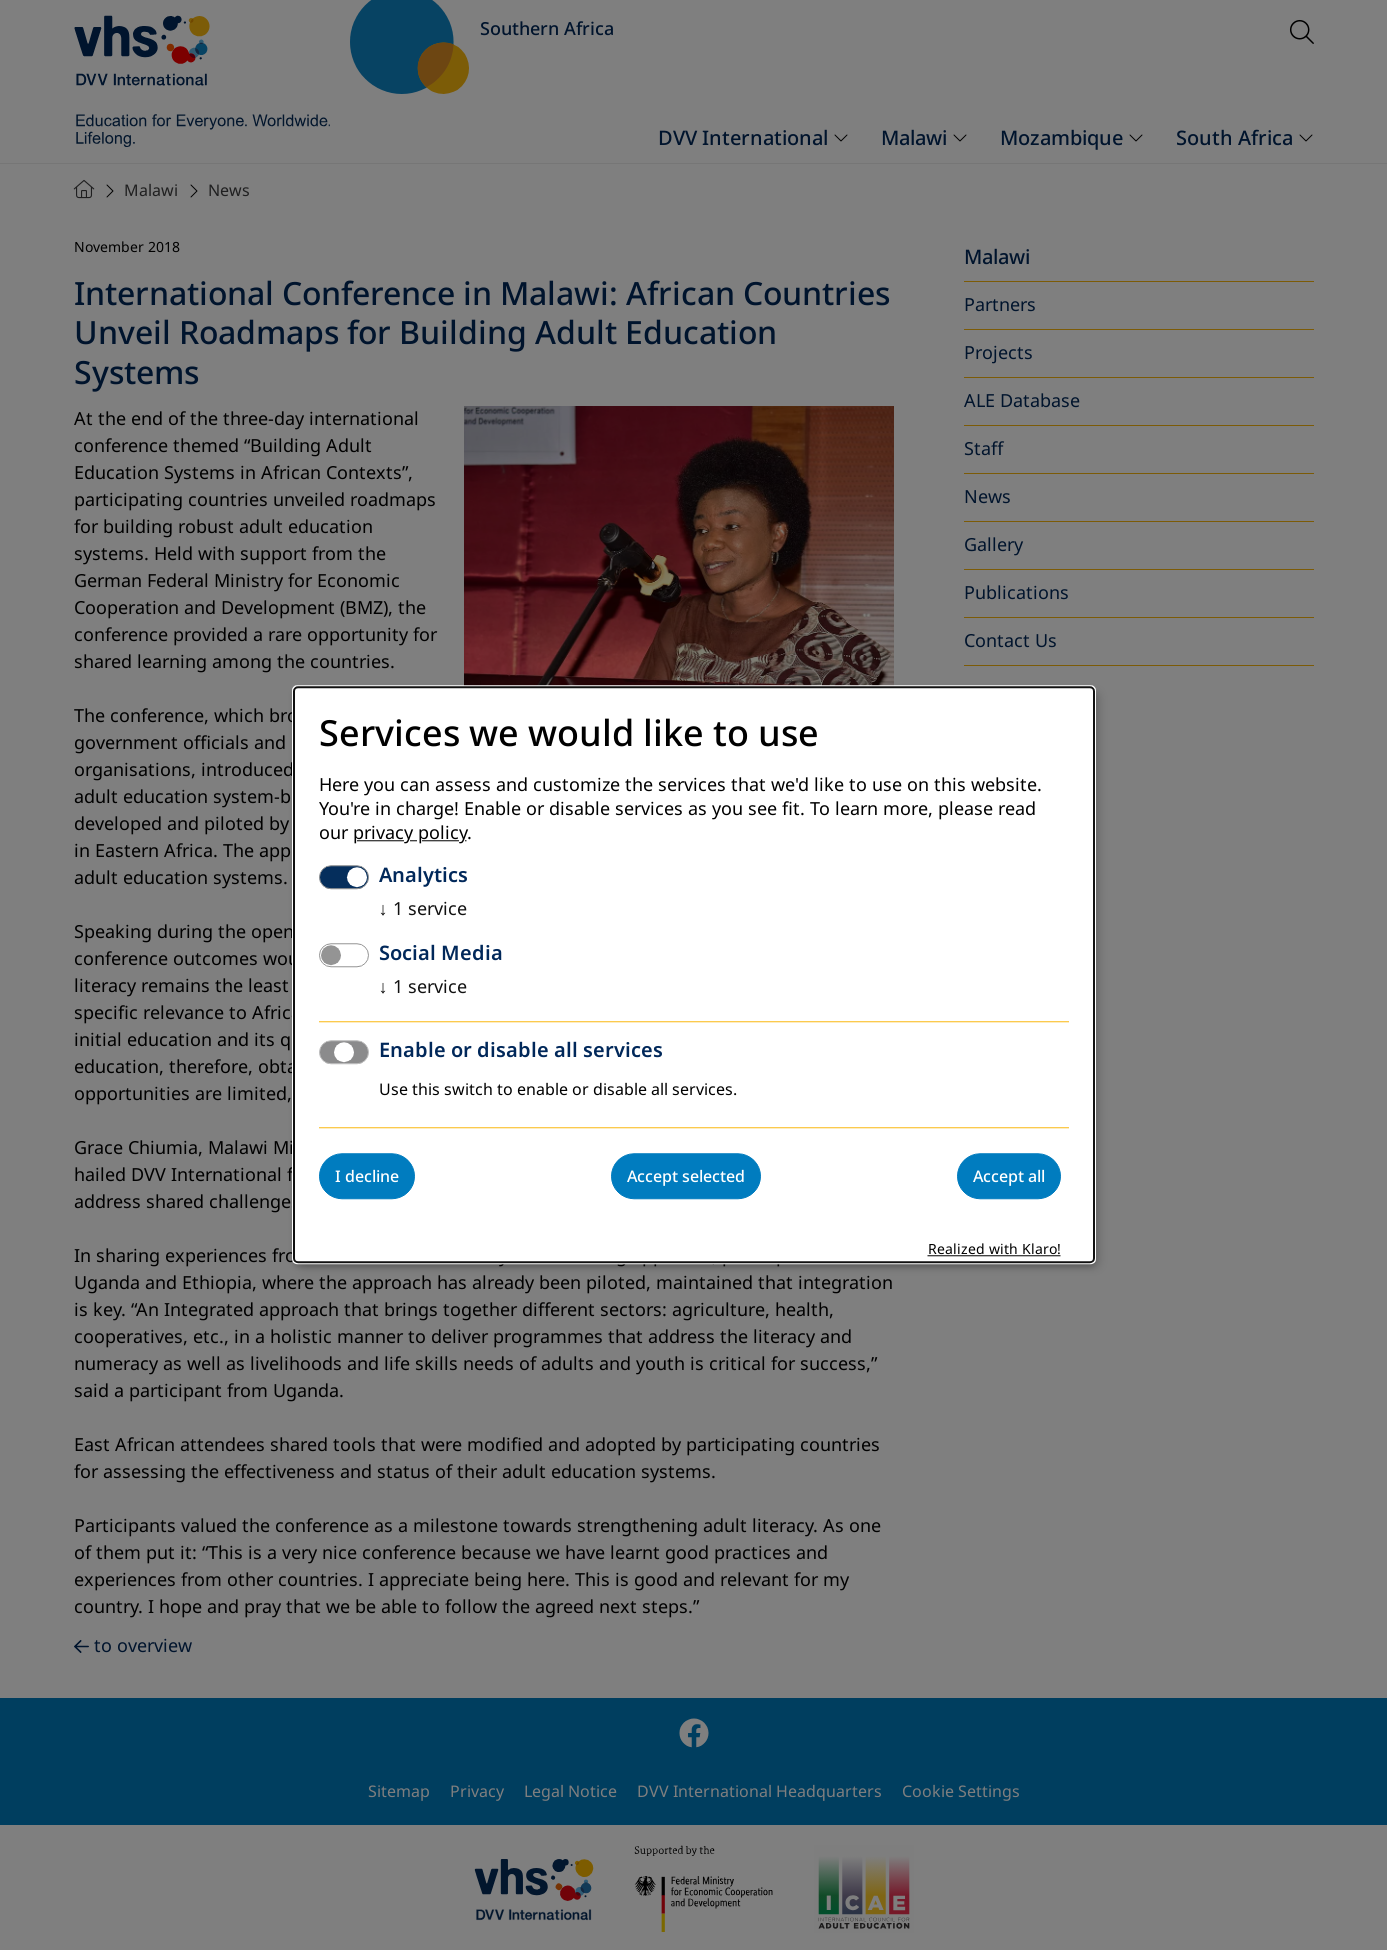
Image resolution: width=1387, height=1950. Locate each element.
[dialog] (694, 974)
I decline (367, 1177)
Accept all (1009, 1177)
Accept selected (686, 1177)
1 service (423, 910)
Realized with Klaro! (994, 1250)
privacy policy (410, 834)
